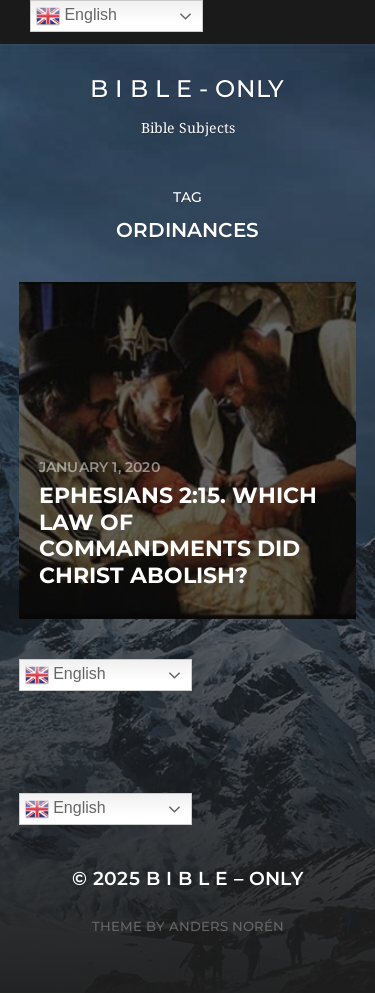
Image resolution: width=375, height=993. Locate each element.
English (65, 675)
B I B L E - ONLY (187, 88)
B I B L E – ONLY (225, 878)
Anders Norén (226, 926)
